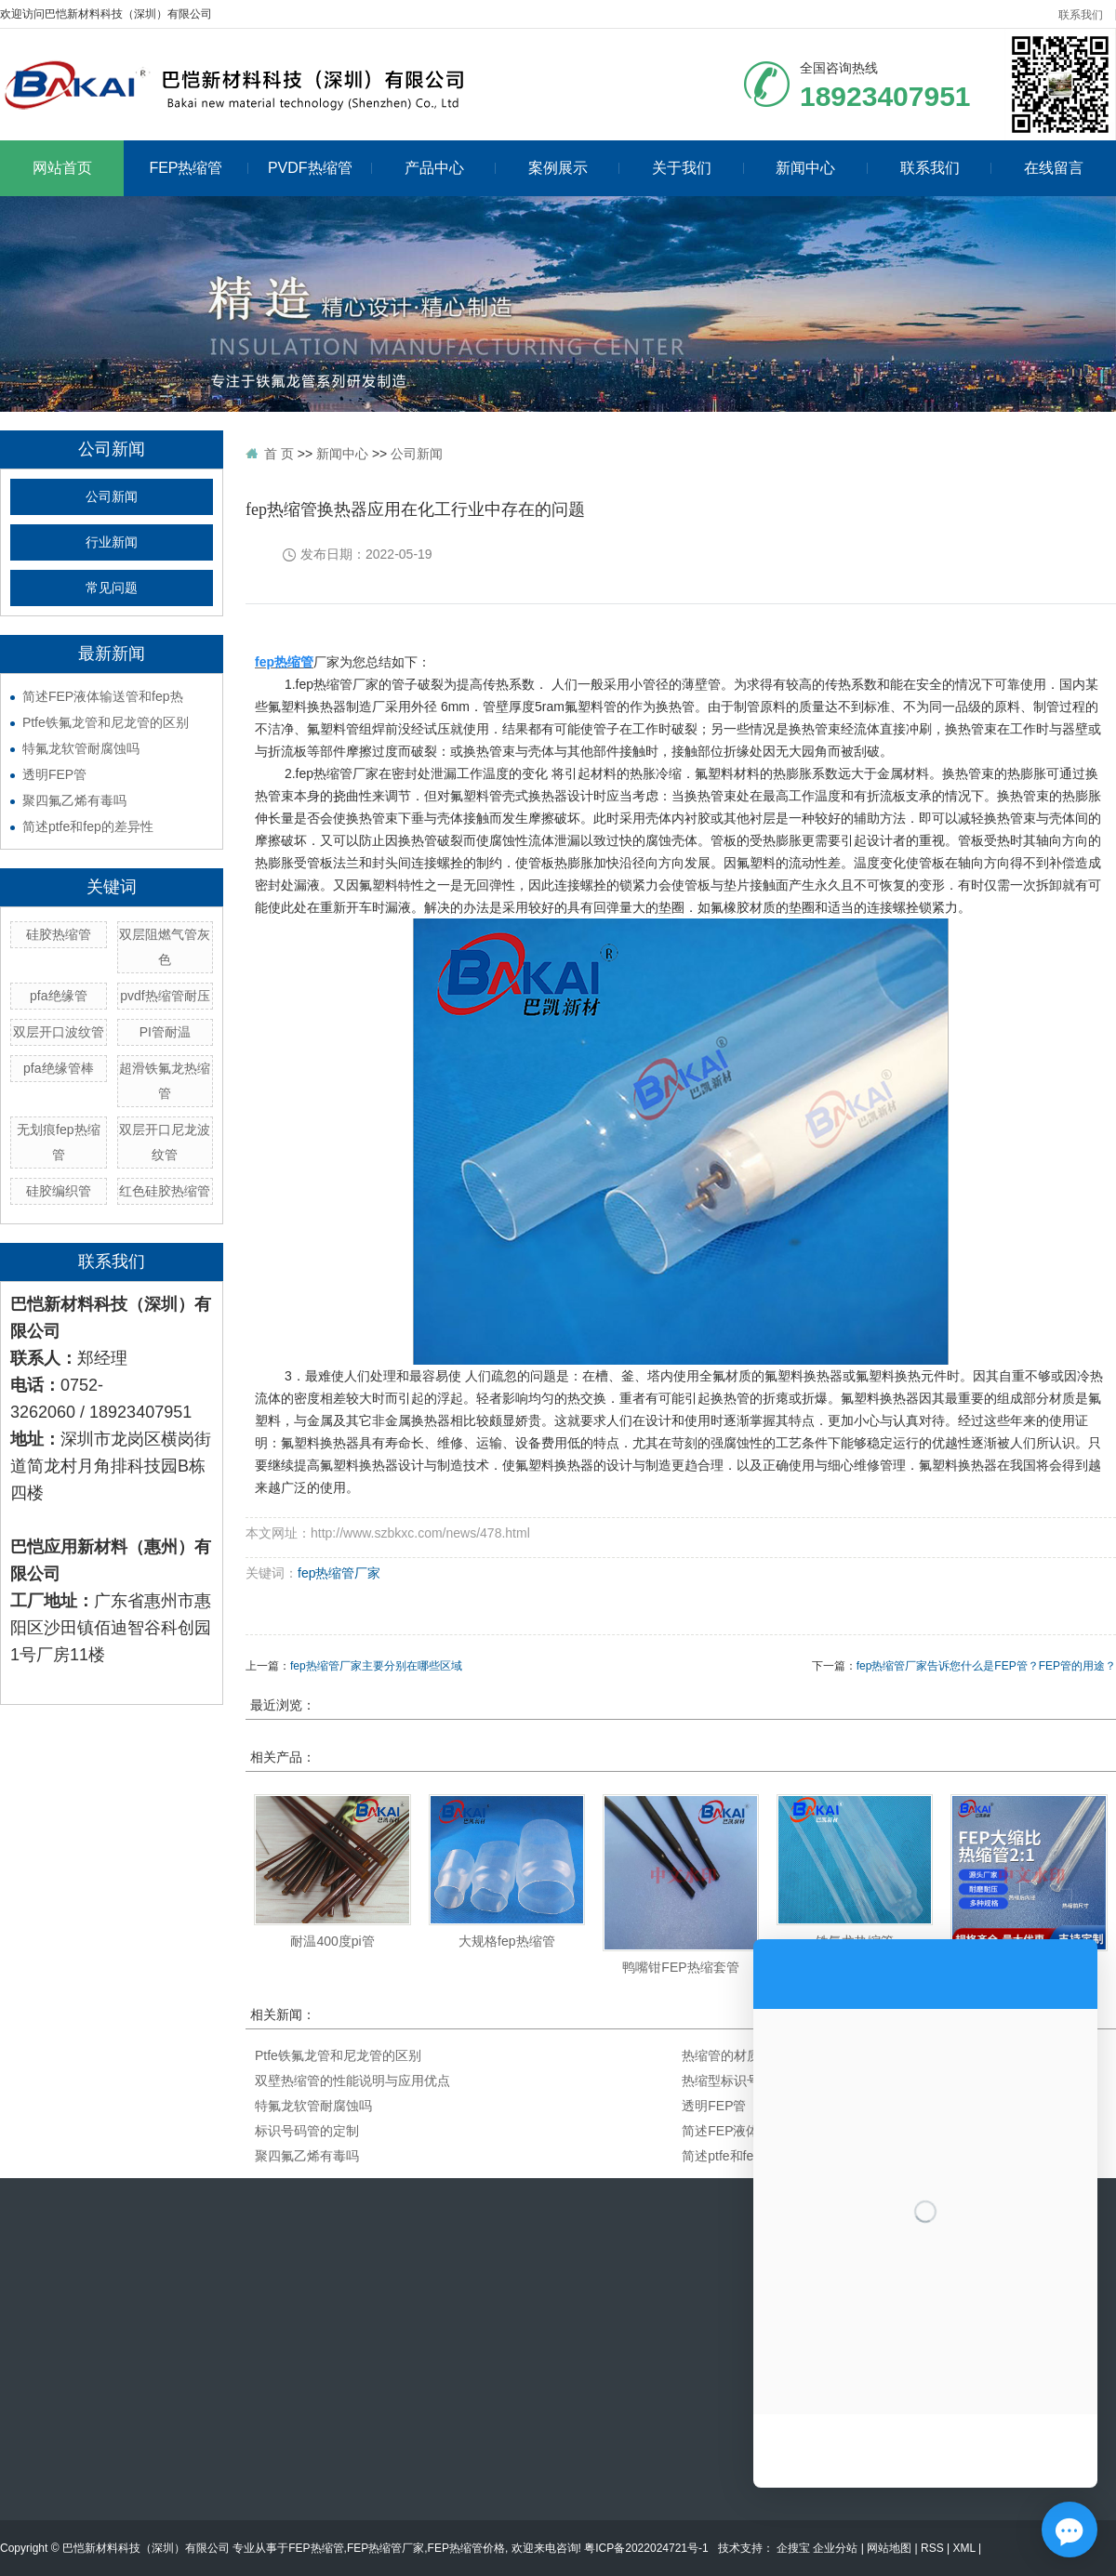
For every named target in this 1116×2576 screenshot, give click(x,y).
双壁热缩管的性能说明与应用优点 (352, 2080)
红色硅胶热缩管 (164, 1190)
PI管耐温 (165, 1031)
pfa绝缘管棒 (58, 1068)
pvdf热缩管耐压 (164, 995)
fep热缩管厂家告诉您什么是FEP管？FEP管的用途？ (986, 1665)
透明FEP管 (54, 774)
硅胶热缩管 (58, 934)
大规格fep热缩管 (506, 1941)
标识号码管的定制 (307, 2130)
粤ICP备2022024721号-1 (646, 2548)
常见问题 (112, 588)
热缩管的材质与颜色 (740, 2055)
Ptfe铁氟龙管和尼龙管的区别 (105, 722)
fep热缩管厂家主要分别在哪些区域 (376, 1665)
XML (963, 2548)
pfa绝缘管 (58, 995)
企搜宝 (795, 2548)
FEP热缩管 (198, 168)
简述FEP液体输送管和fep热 (102, 696)
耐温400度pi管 (332, 1941)
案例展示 (574, 168)
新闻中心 (822, 168)
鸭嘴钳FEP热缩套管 (680, 1967)
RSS (932, 2548)
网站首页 (62, 168)
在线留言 (1053, 168)
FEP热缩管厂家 (385, 2548)
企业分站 (835, 2548)
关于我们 (698, 168)
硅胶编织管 (58, 1190)
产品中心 (451, 168)
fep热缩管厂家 (339, 1572)
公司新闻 (112, 497)
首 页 (279, 453)
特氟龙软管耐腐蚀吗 (81, 748)
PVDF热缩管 (320, 168)
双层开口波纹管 (58, 1031)
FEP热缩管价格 (466, 2548)
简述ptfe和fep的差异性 (87, 826)
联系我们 (1080, 14)
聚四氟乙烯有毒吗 (74, 800)
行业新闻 (112, 542)
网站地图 (889, 2548)
